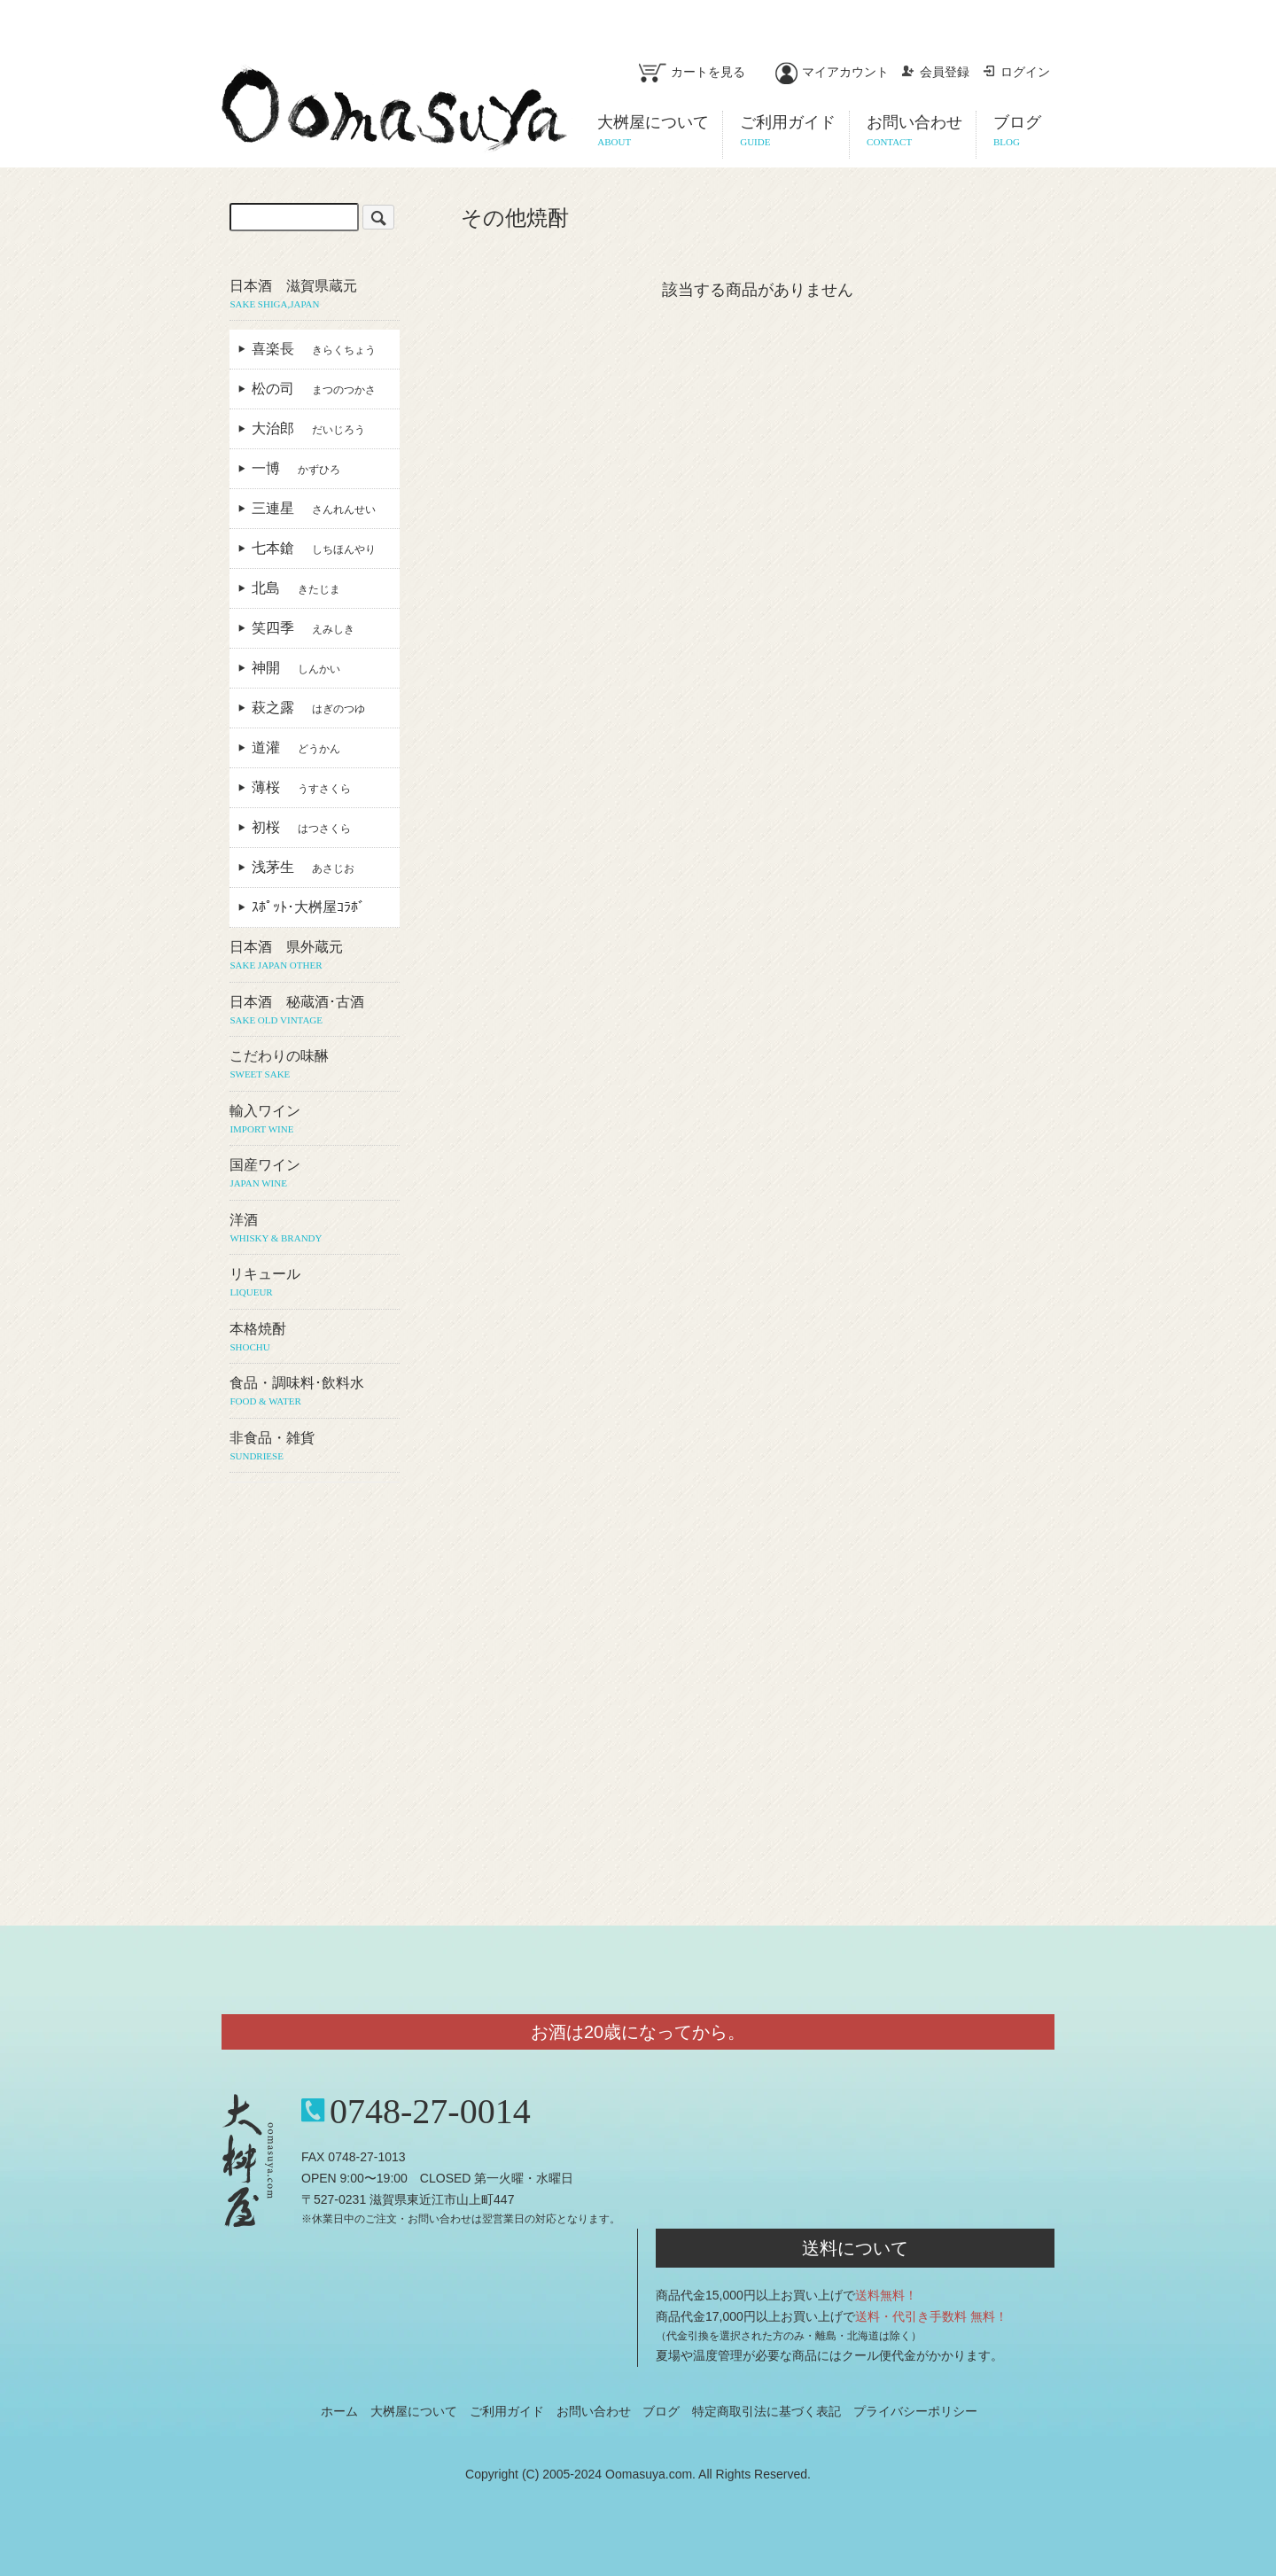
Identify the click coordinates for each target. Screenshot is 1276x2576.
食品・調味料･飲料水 (314, 1392)
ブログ (661, 2411)
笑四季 (303, 627)
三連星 (314, 508)
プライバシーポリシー (915, 2411)
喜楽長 (314, 348)
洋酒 (314, 1229)
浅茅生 (303, 867)
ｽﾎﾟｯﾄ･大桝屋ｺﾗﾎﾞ (315, 906)
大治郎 (308, 428)
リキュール (314, 1283)
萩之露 (308, 707)
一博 (296, 468)
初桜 (301, 827)
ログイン (1016, 72)
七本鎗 (314, 548)
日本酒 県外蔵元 (314, 956)
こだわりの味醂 (314, 1065)
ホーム (339, 2411)
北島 (296, 587)
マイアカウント (832, 72)
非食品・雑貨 (314, 1447)
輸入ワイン (314, 1120)
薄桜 (301, 787)
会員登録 (935, 72)
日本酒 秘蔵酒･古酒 (314, 1011)
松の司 (314, 388)
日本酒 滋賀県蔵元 (314, 295)
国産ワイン (314, 1174)
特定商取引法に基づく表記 (766, 2411)
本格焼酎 (314, 1338)
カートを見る (692, 72)
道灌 (296, 747)
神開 (296, 667)
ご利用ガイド (507, 2411)
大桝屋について (413, 2411)
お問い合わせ (593, 2411)
